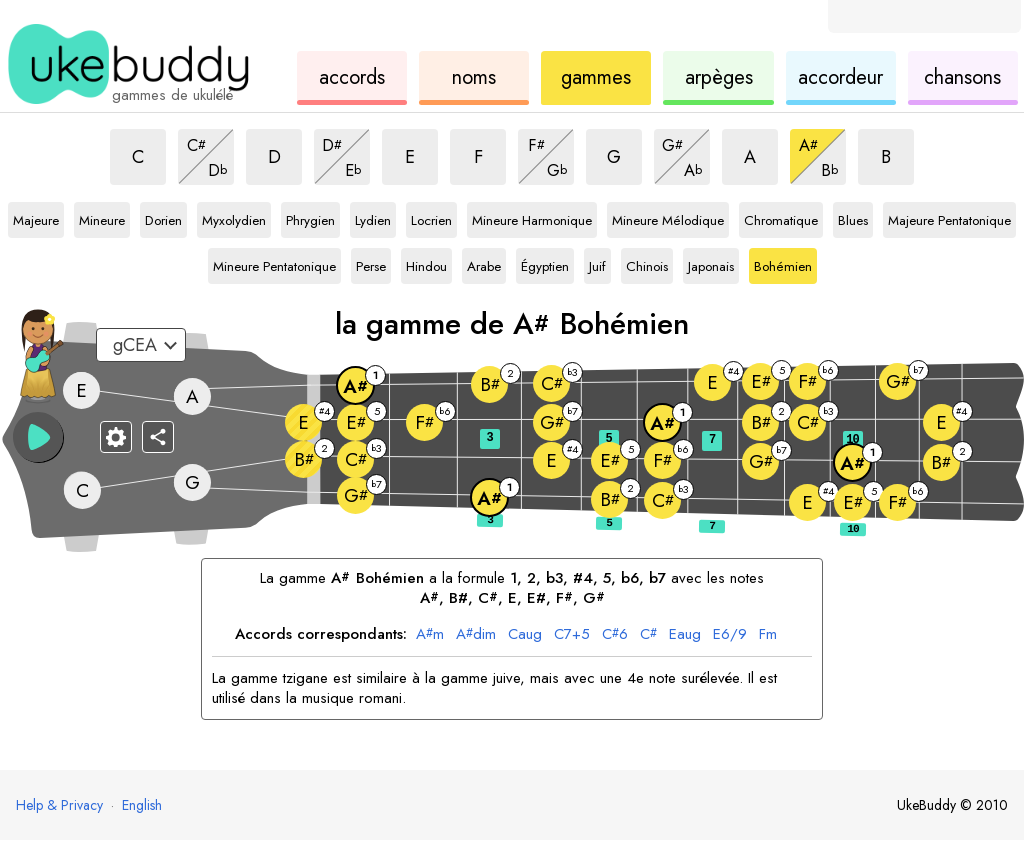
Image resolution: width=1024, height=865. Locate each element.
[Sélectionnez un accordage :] (141, 345)
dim (476, 635)
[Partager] (158, 437)
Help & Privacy (59, 805)
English (142, 805)
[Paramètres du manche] (116, 437)
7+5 (572, 635)
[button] (38, 437)
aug (525, 635)
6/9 (730, 635)
